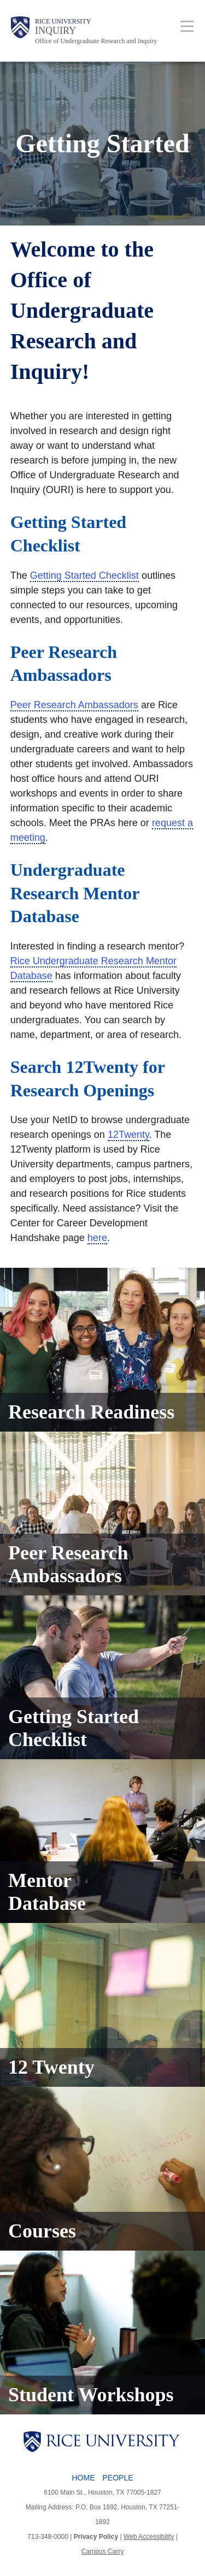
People (117, 2477)
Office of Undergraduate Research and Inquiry (96, 41)
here (97, 1237)
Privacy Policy (96, 2537)
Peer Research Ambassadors (74, 704)
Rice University (63, 21)
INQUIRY (55, 30)
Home (83, 2477)
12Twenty (128, 1134)
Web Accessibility (149, 2537)
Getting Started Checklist (84, 575)
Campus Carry (102, 2551)
